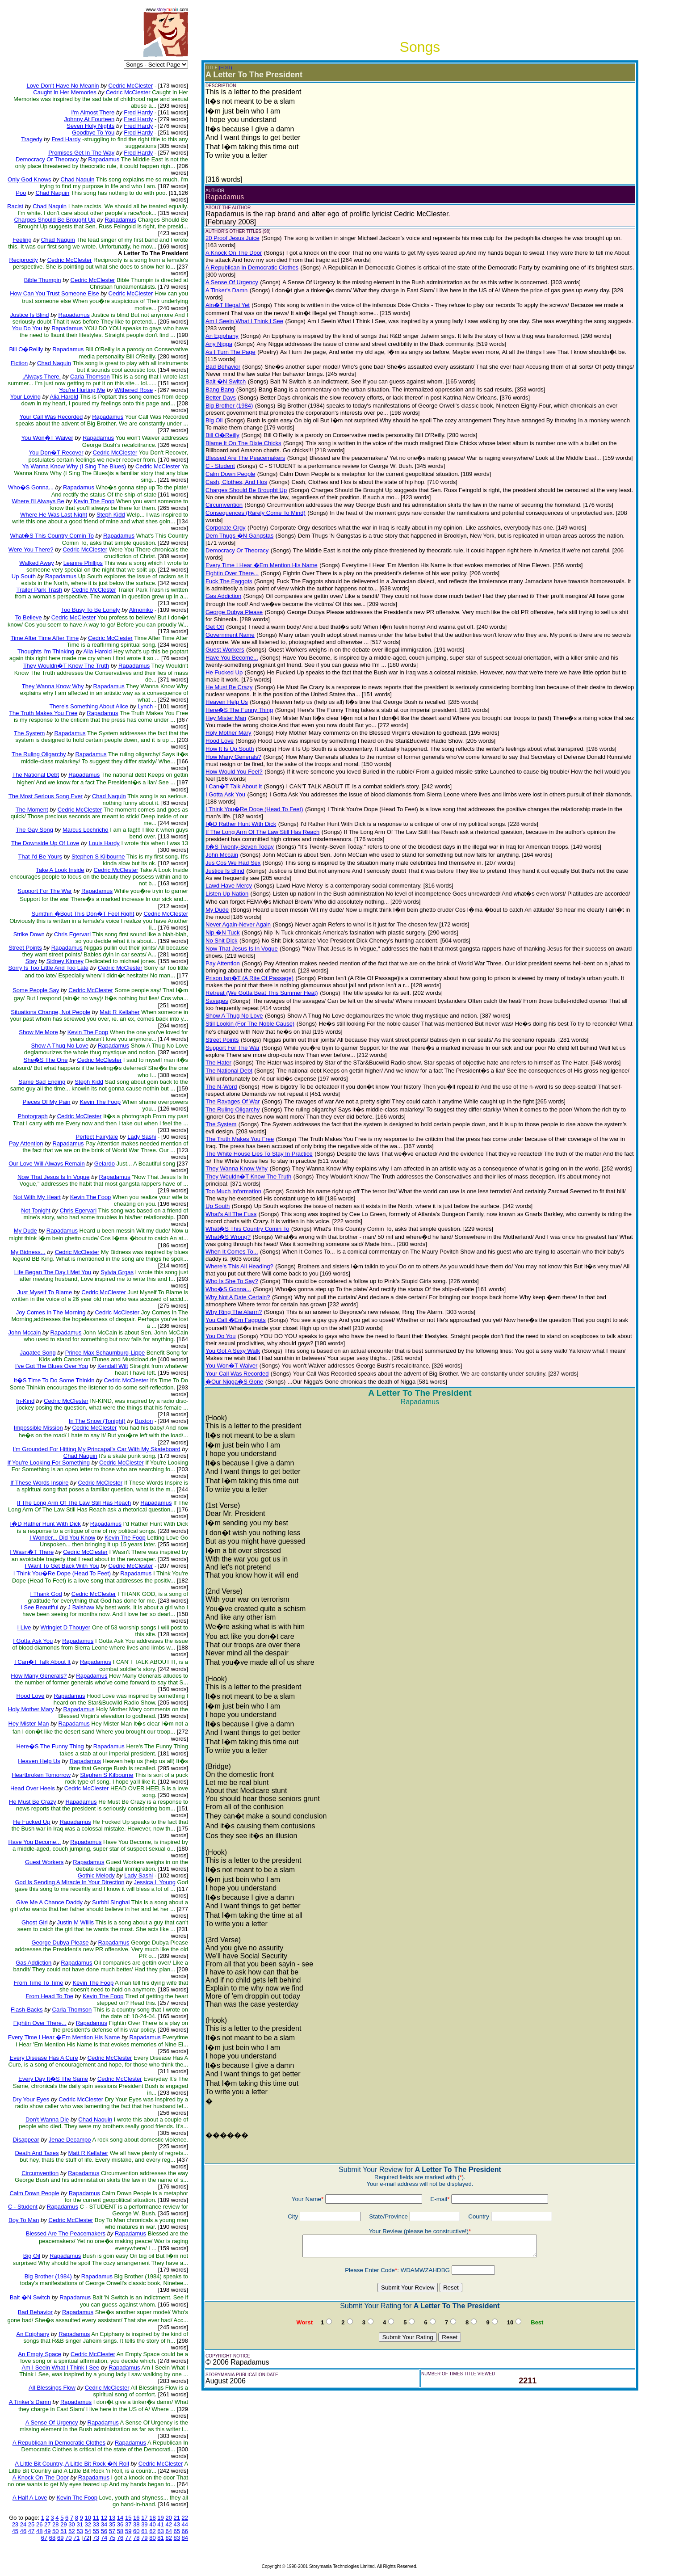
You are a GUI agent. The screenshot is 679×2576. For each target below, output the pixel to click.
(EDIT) (225, 67)
